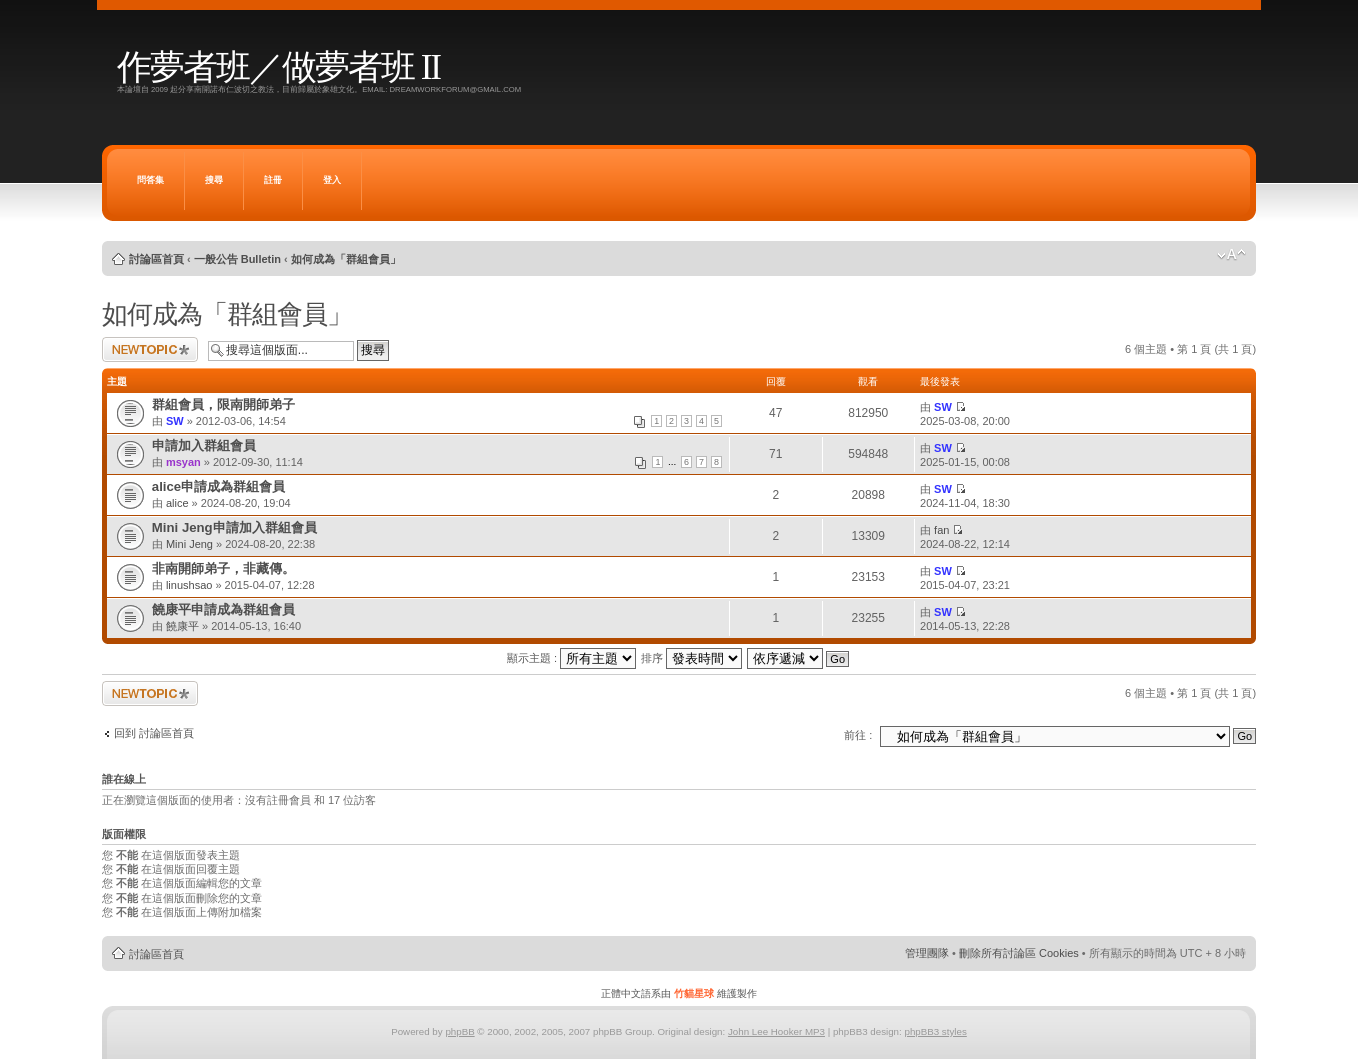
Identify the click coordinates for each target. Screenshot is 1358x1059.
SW (175, 421)
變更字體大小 (1231, 255)
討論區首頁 (156, 259)
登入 (332, 180)
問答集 (150, 180)
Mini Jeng (189, 544)
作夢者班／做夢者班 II (278, 67)
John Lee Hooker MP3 (776, 1031)
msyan (183, 462)
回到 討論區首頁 (154, 733)
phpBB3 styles (935, 1031)
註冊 (273, 180)
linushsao (189, 585)
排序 (691, 658)
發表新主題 (150, 349)
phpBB (459, 1031)
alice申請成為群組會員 (218, 486)
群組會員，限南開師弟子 (223, 404)
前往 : (858, 735)
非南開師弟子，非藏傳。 (223, 568)
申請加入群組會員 (204, 445)
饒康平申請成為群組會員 (223, 609)
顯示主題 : (571, 658)
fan (941, 530)
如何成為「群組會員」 (346, 259)
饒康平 (182, 626)
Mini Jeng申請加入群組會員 (234, 527)
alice (177, 503)
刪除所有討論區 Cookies (1019, 953)
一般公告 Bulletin (237, 259)
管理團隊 (927, 953)
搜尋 (214, 180)
